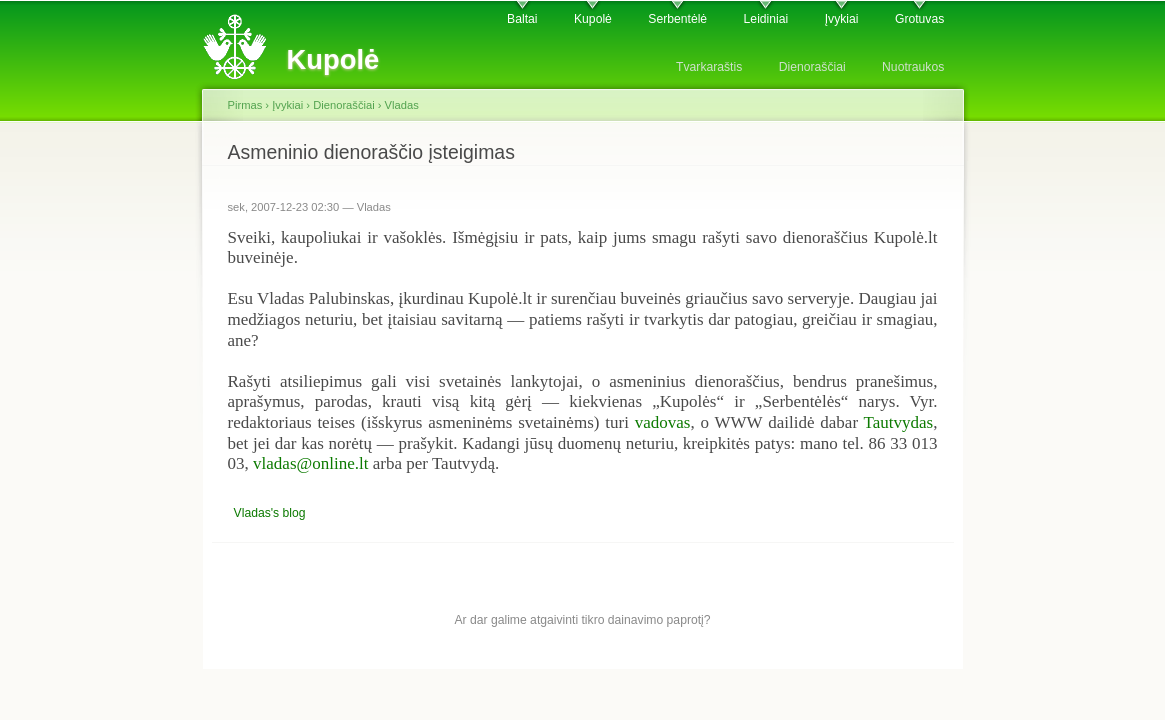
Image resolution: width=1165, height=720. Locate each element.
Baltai (522, 19)
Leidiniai (766, 19)
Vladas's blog (270, 513)
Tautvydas (899, 422)
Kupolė (593, 19)
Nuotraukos (913, 67)
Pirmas (245, 105)
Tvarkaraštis (709, 67)
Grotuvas (919, 19)
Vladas (402, 105)
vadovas (663, 422)
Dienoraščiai (812, 67)
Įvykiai (842, 19)
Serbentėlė (677, 19)
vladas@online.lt (310, 463)
